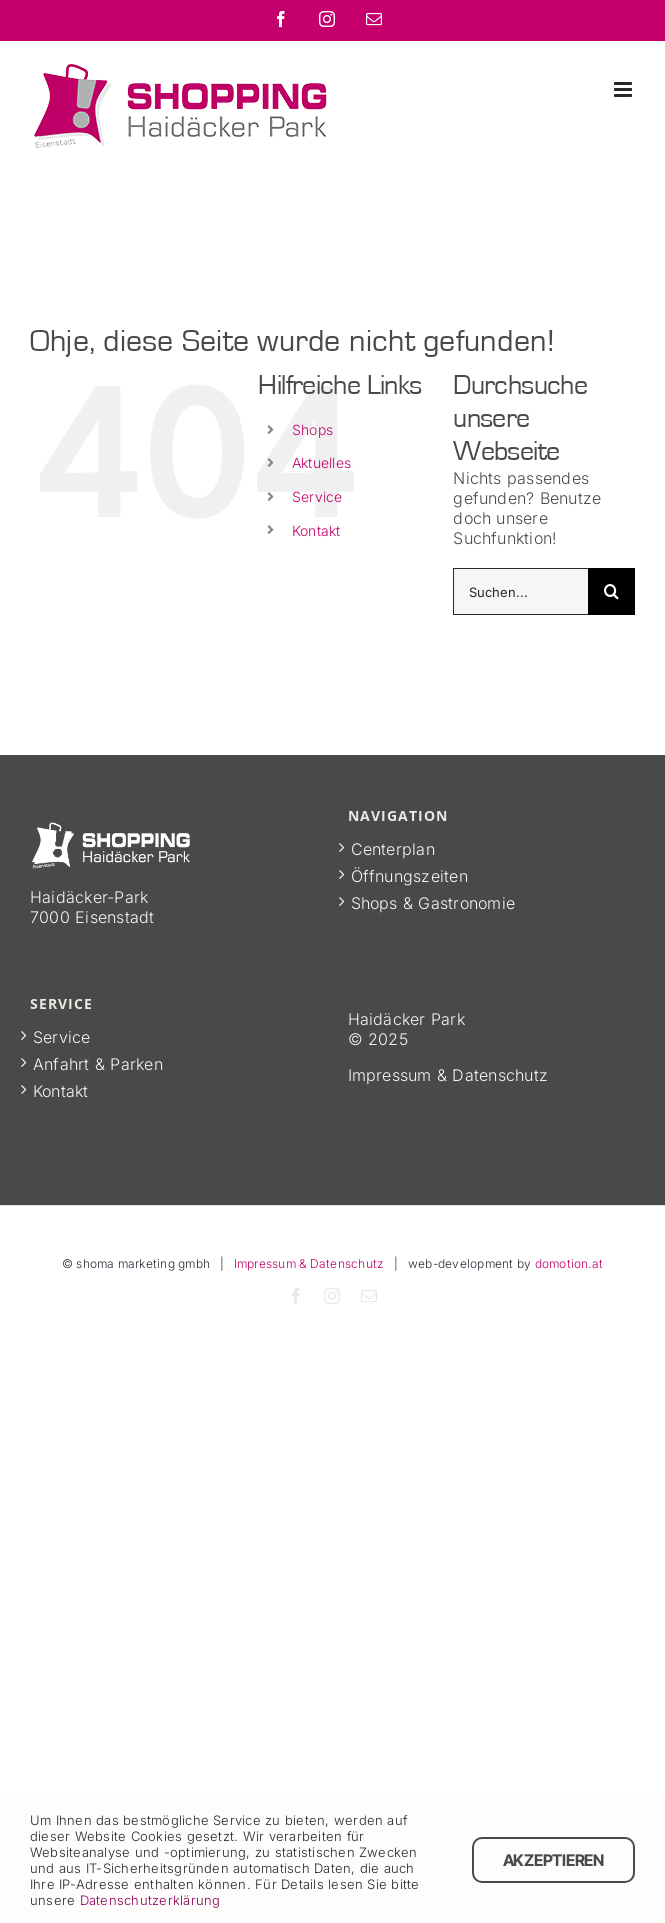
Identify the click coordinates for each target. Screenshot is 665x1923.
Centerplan (393, 849)
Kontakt (316, 530)
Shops (312, 429)
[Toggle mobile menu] (624, 89)
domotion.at (569, 1263)
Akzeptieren (553, 1860)
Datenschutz (500, 1075)
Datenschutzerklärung (150, 1900)
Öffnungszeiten (409, 876)
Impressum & (400, 1075)
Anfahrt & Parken (98, 1064)
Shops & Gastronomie (433, 903)
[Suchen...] (520, 591)
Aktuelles (321, 462)
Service (317, 496)
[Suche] (611, 591)
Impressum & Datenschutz (309, 1263)
